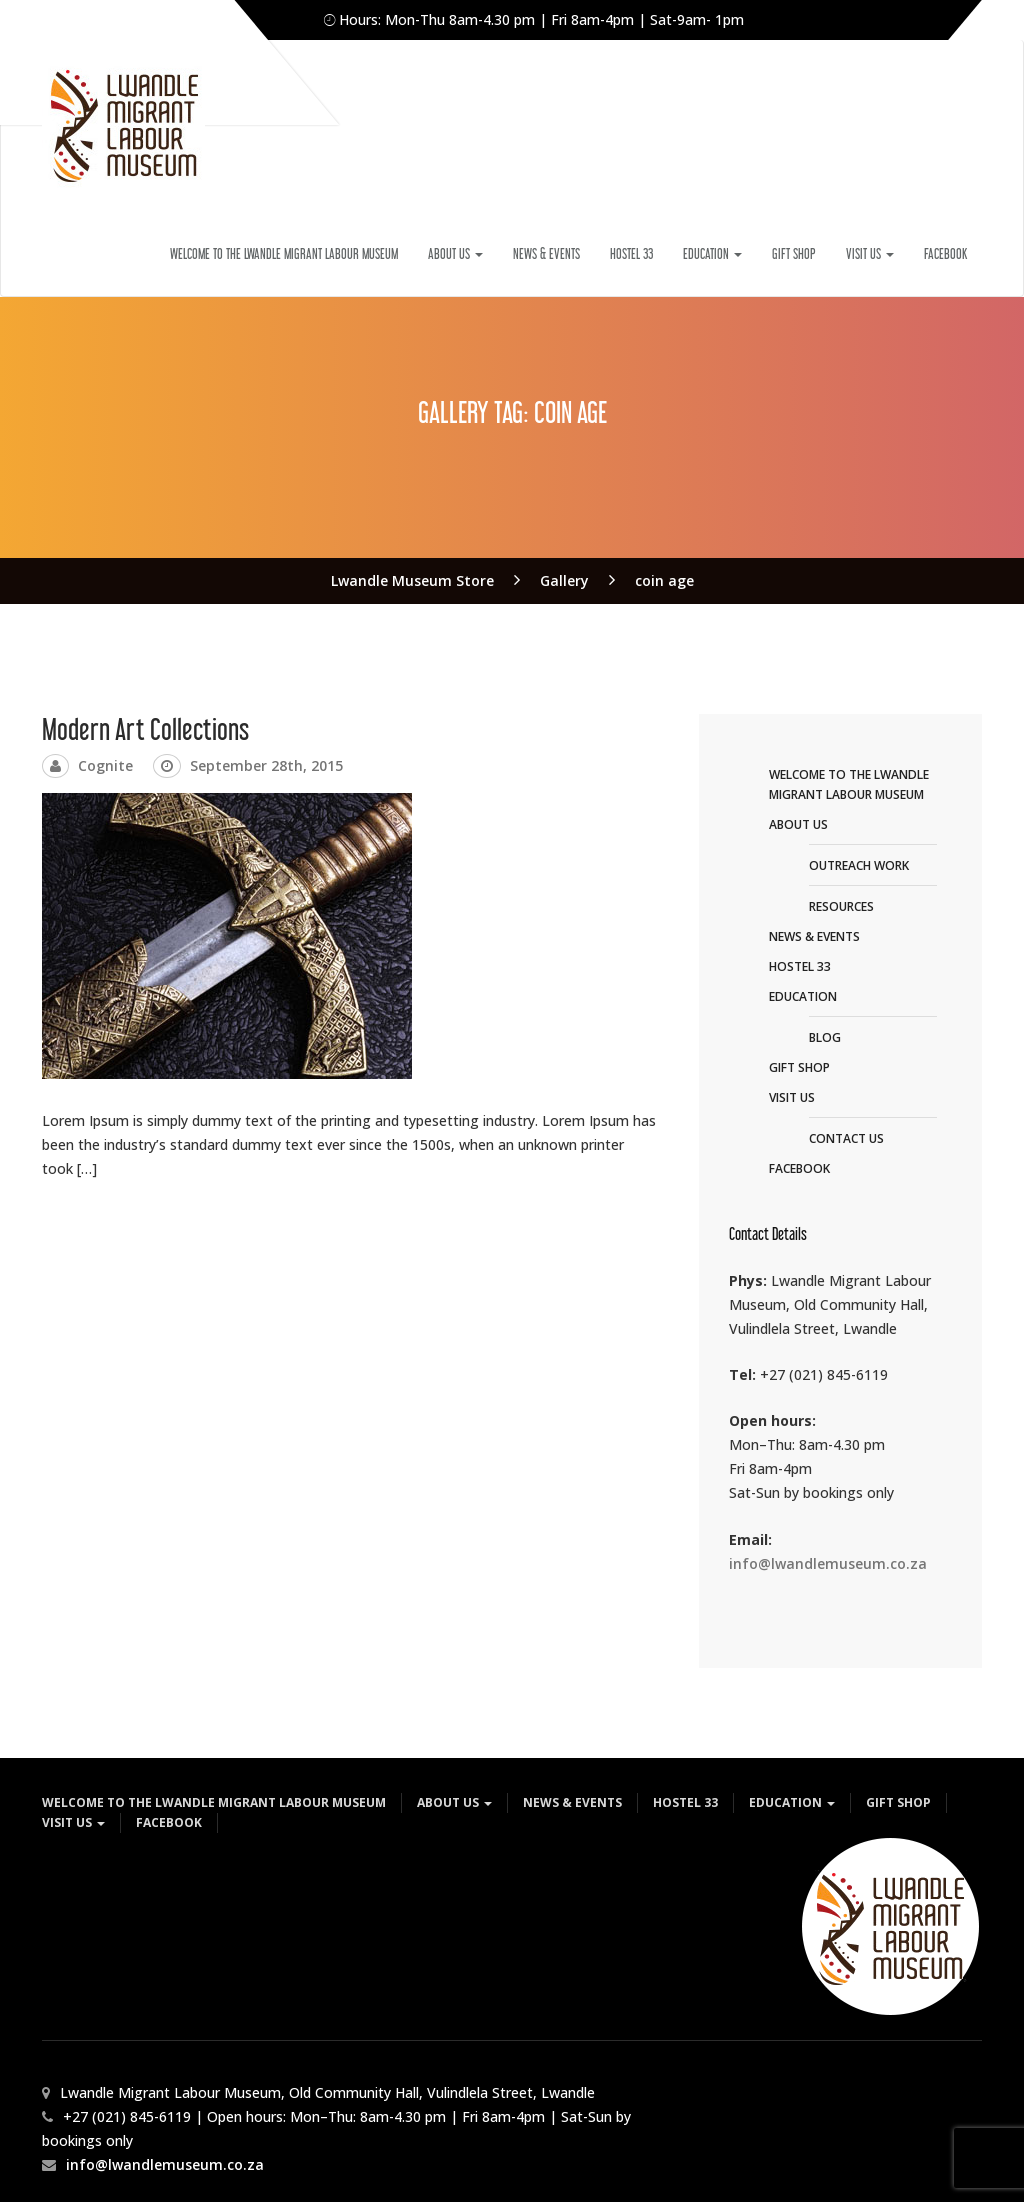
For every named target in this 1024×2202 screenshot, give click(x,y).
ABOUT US (455, 253)
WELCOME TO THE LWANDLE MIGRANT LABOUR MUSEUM (284, 253)
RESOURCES (841, 906)
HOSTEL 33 (631, 253)
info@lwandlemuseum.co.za (828, 1563)
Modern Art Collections (145, 729)
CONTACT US (846, 1138)
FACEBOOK (945, 253)
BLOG (825, 1037)
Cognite (105, 765)
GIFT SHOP (794, 253)
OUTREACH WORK (859, 865)
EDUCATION (712, 253)
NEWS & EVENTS (546, 253)
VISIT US (870, 253)
